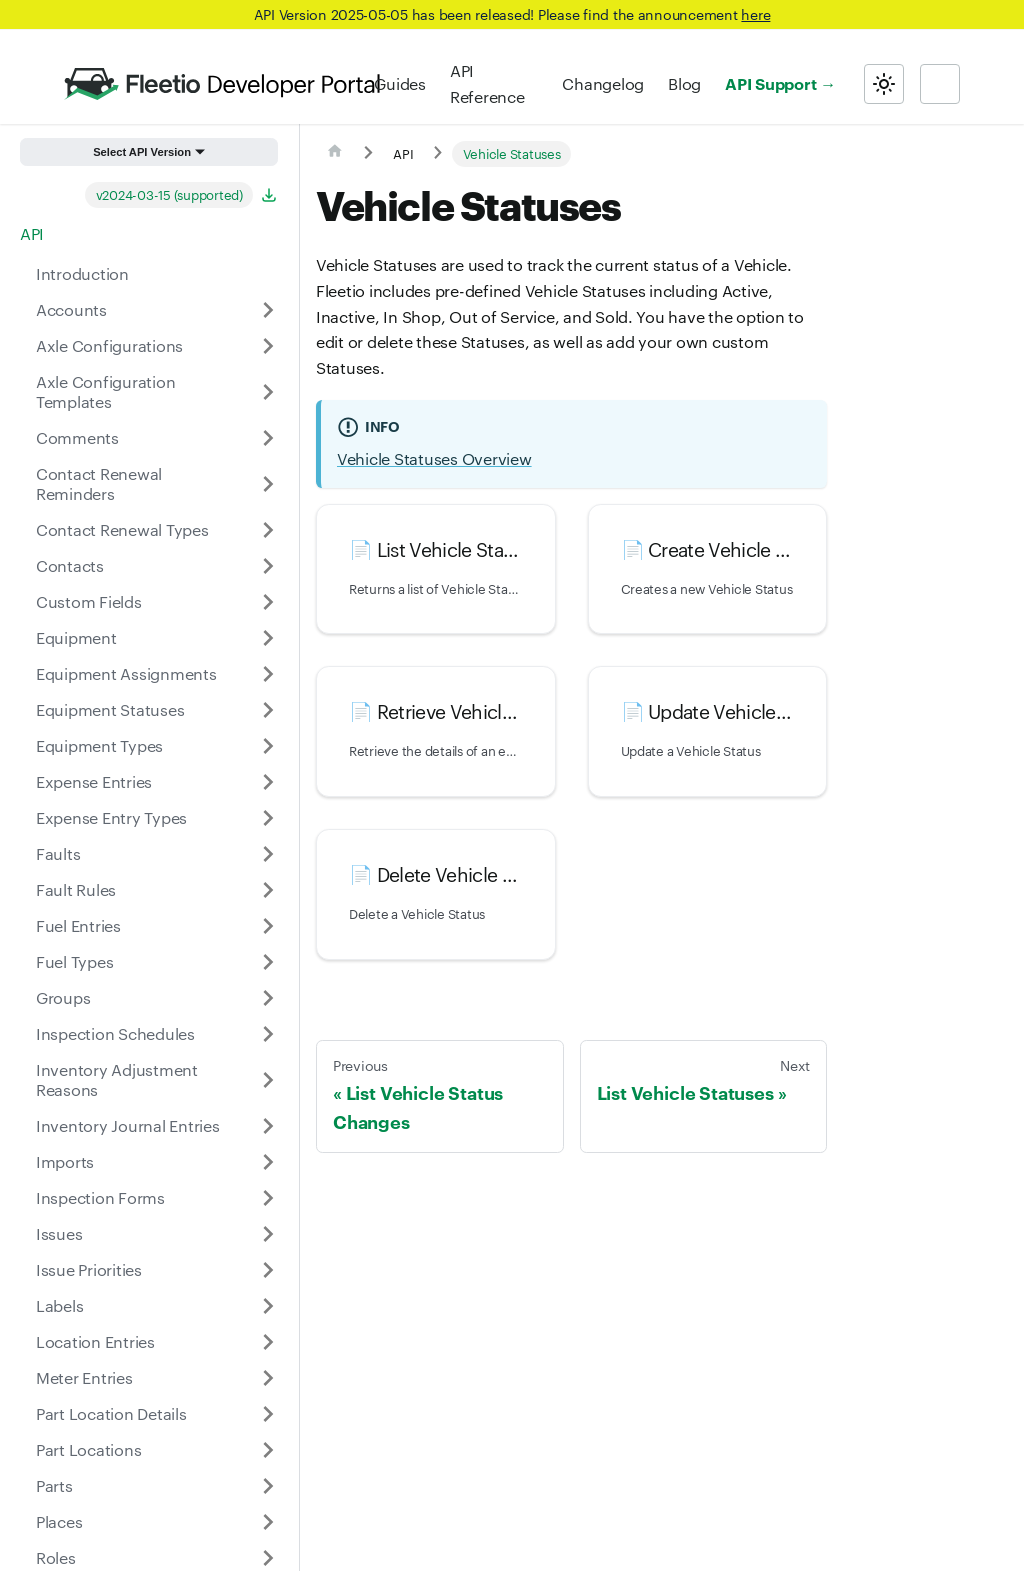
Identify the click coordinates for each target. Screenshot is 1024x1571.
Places (59, 1521)
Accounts (71, 309)
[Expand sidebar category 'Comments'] (268, 438)
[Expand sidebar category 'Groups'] (268, 998)
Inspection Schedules (115, 1033)
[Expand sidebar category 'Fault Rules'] (268, 890)
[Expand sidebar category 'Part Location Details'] (268, 1414)
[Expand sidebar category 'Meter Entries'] (268, 1378)
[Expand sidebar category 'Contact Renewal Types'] (268, 530)
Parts (54, 1485)
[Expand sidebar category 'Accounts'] (268, 310)
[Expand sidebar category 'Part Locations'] (268, 1450)
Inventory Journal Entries (128, 1125)
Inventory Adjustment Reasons (117, 1079)
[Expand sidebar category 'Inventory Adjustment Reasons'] (268, 1080)
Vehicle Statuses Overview (434, 458)
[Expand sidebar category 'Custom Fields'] (268, 602)
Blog (684, 83)
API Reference (487, 83)
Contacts (70, 565)
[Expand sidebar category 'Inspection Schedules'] (268, 1034)
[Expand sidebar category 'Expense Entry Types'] (268, 818)
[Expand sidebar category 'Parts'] (268, 1486)
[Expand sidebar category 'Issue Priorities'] (268, 1270)
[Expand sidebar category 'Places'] (268, 1522)
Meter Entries (84, 1377)
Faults (58, 853)
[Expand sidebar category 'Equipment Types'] (268, 746)
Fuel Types (74, 961)
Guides (399, 83)
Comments (77, 437)
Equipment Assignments (126, 673)
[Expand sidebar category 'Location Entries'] (268, 1342)
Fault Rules (76, 889)
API (32, 233)
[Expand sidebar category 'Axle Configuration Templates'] (268, 392)
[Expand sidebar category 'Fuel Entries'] (268, 926)
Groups (63, 997)
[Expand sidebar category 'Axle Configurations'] (268, 346)
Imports (65, 1161)
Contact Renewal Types (122, 529)
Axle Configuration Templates (105, 391)
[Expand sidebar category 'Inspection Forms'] (268, 1198)
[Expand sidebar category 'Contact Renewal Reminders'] (268, 484)
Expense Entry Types (111, 817)
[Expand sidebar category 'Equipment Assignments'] (268, 674)
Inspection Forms (100, 1197)
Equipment (76, 637)
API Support (770, 83)
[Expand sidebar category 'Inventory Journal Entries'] (268, 1126)
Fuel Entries (78, 925)
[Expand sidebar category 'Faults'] (268, 854)
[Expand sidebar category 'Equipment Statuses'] (268, 710)
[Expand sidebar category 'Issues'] (268, 1234)
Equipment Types (99, 745)
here (755, 14)
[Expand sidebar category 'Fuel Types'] (268, 962)
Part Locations (88, 1449)
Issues (59, 1233)
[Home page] (335, 154)
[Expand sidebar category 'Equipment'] (268, 638)
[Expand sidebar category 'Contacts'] (268, 566)
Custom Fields (89, 601)
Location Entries (95, 1341)
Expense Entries (94, 781)
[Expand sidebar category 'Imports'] (268, 1162)
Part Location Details (111, 1413)
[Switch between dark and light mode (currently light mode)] (884, 84)
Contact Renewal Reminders (99, 483)
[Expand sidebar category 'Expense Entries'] (268, 782)
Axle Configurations (109, 345)
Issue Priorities (89, 1269)
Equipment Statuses (110, 709)
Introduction (82, 273)
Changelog (603, 83)
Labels (59, 1305)
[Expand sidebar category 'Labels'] (268, 1306)
